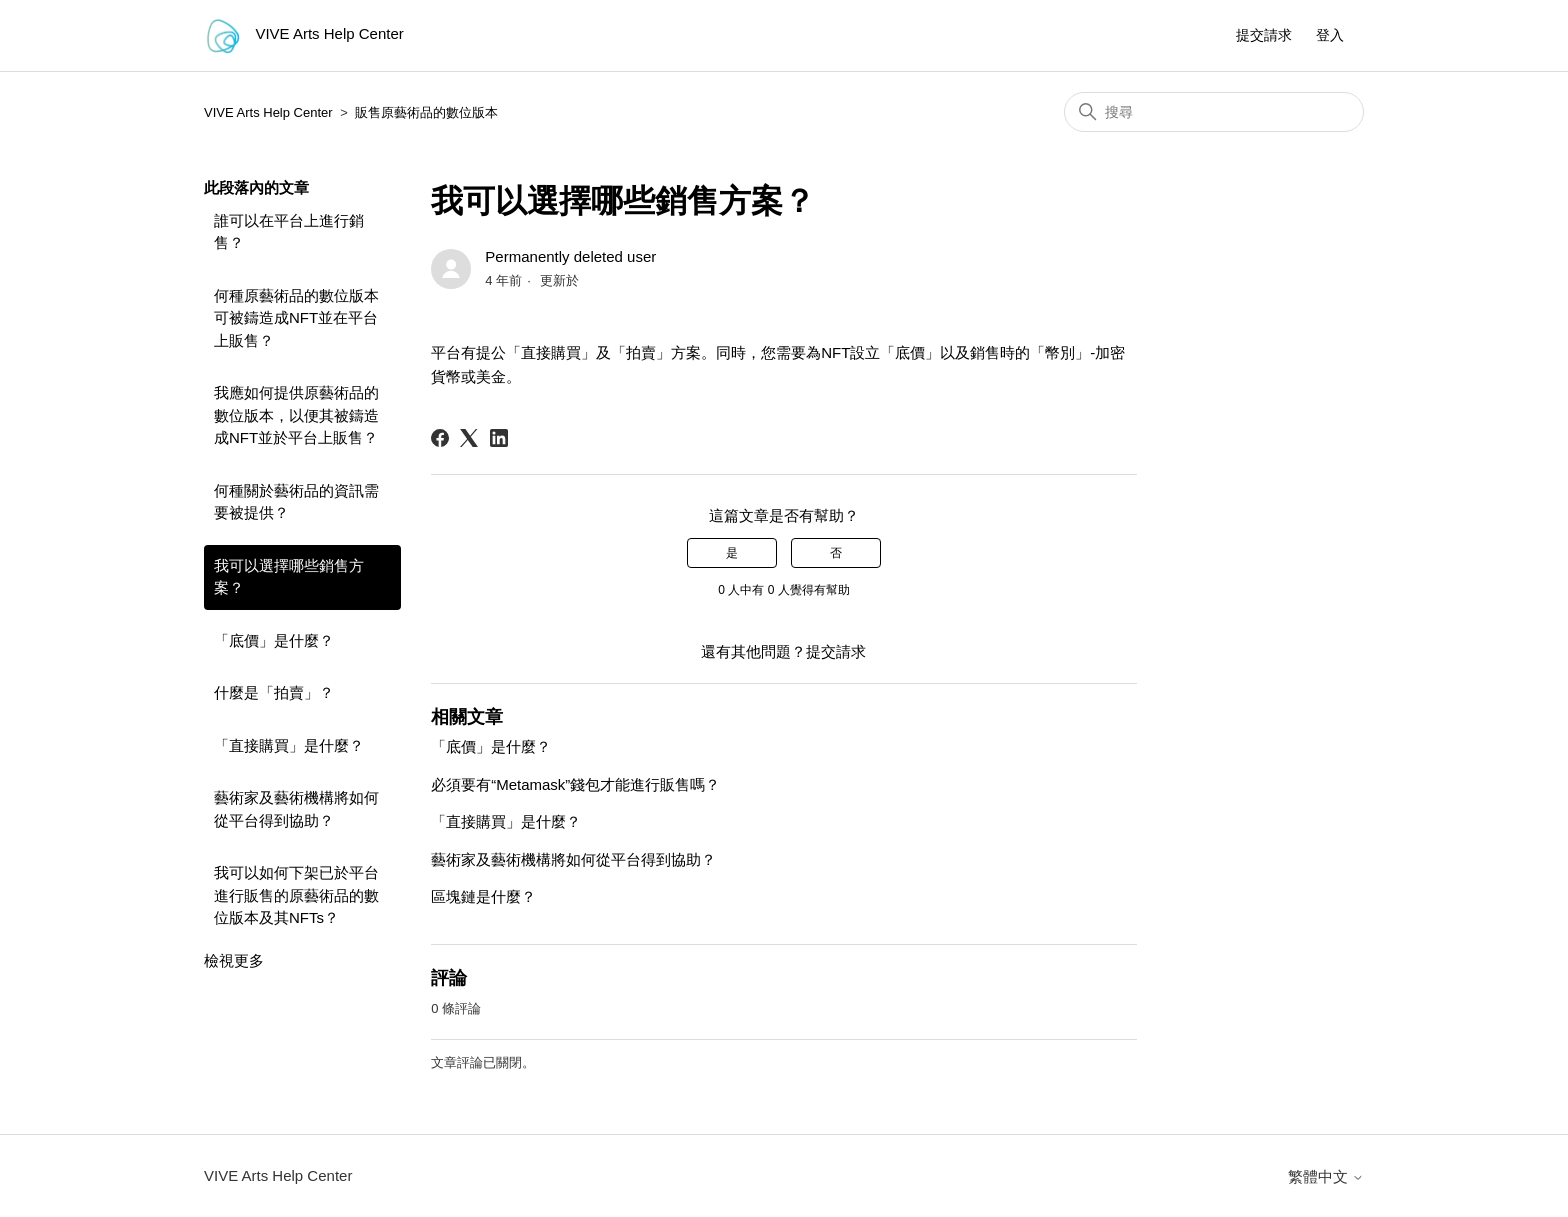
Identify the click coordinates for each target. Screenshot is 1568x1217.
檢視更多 (234, 960)
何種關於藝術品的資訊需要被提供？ (296, 502)
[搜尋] (1214, 112)
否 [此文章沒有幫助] (836, 553)
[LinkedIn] (499, 438)
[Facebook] (440, 438)
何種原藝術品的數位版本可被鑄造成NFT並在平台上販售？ (296, 318)
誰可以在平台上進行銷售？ (289, 232)
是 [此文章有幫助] (732, 553)
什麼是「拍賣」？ (274, 692)
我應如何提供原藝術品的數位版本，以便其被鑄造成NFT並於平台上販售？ (296, 415)
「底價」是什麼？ (274, 640)
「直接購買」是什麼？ (289, 745)
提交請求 (1264, 35)
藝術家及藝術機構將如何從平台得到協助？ (296, 809)
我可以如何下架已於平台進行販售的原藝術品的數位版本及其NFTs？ (296, 895)
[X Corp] (469, 438)
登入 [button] (1330, 35)
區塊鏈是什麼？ (483, 896)
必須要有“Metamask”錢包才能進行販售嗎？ (575, 784)
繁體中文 (1326, 1176)
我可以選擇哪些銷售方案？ (289, 577)
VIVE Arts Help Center (268, 112)
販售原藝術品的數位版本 (426, 112)
